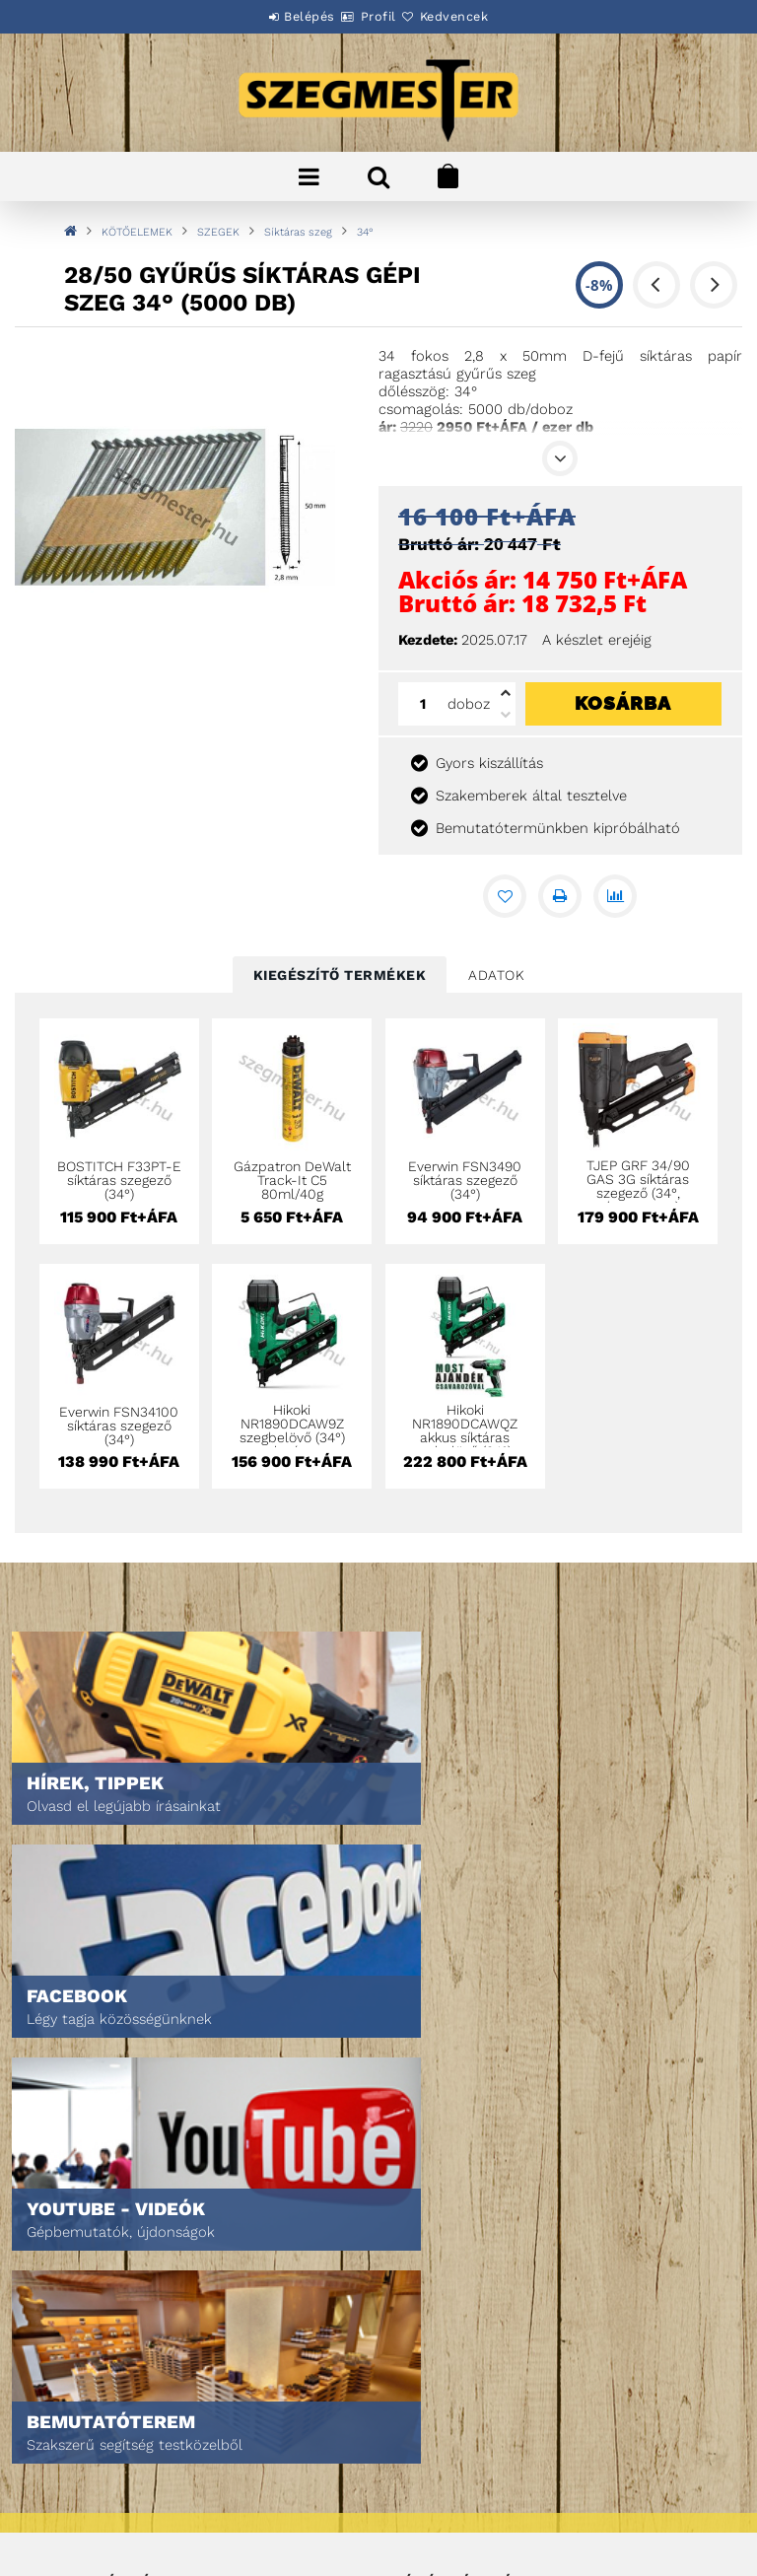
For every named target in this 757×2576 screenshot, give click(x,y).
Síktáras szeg (298, 232)
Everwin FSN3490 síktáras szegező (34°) (464, 1180)
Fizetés (62, 2463)
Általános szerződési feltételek (143, 2408)
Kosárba (623, 703)
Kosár (411, 2280)
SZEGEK (218, 232)
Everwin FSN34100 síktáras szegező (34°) (118, 1425)
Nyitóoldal (74, 2198)
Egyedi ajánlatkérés (105, 2253)
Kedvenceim (429, 2308)
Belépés (286, 16)
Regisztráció (433, 2225)
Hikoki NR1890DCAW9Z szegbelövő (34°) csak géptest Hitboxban (292, 1437)
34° (365, 232)
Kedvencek (477, 16)
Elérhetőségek (88, 2518)
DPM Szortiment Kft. (454, 2508)
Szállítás (69, 2490)
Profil (378, 16)
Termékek (69, 2225)
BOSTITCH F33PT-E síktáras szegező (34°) (119, 1180)
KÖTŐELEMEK (137, 232)
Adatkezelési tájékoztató (120, 2435)
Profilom (420, 2253)
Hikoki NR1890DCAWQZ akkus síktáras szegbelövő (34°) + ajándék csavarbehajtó (464, 1444)
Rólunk (62, 2280)
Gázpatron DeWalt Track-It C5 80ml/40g (292, 1180)
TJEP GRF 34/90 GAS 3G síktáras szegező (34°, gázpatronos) (638, 1186)
